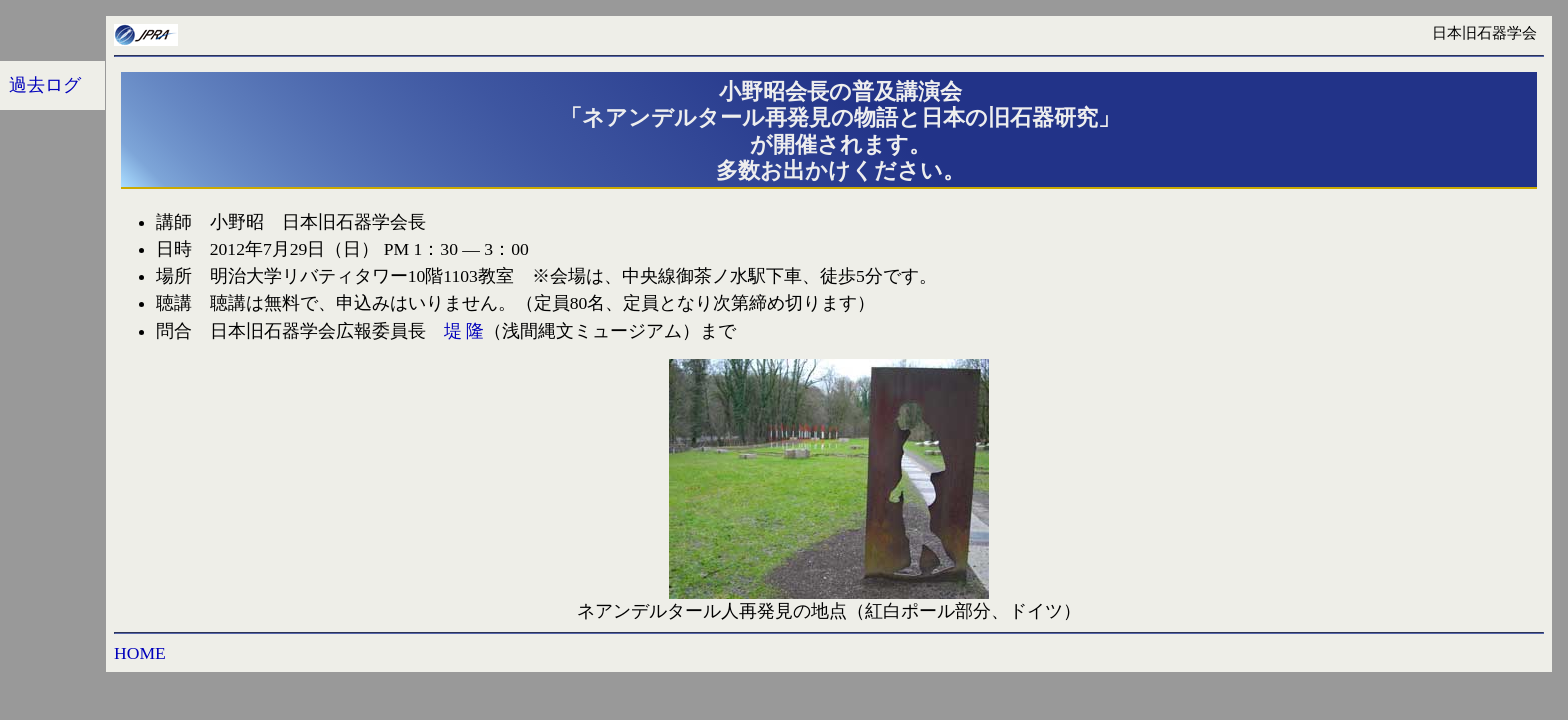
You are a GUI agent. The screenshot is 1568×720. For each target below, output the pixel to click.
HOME (140, 653)
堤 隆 (464, 331)
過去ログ (45, 85)
